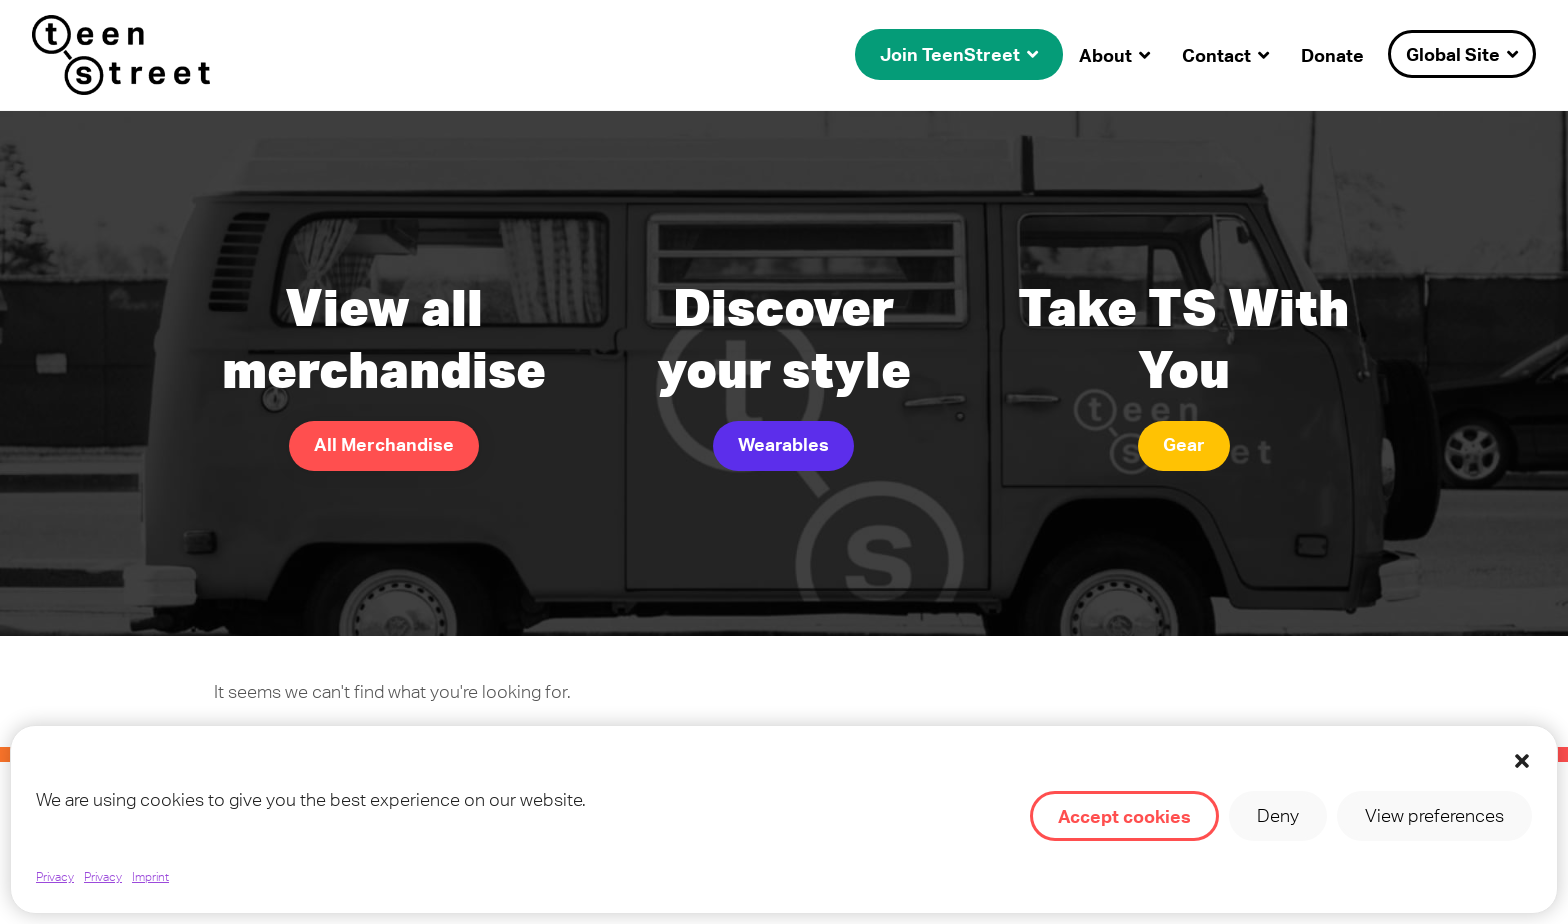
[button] (1522, 761)
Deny (1278, 815)
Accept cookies (1124, 816)
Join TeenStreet (950, 54)
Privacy (55, 877)
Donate (1332, 55)
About (1105, 55)
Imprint (150, 877)
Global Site (1453, 54)
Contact (1216, 55)
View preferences (1434, 815)
